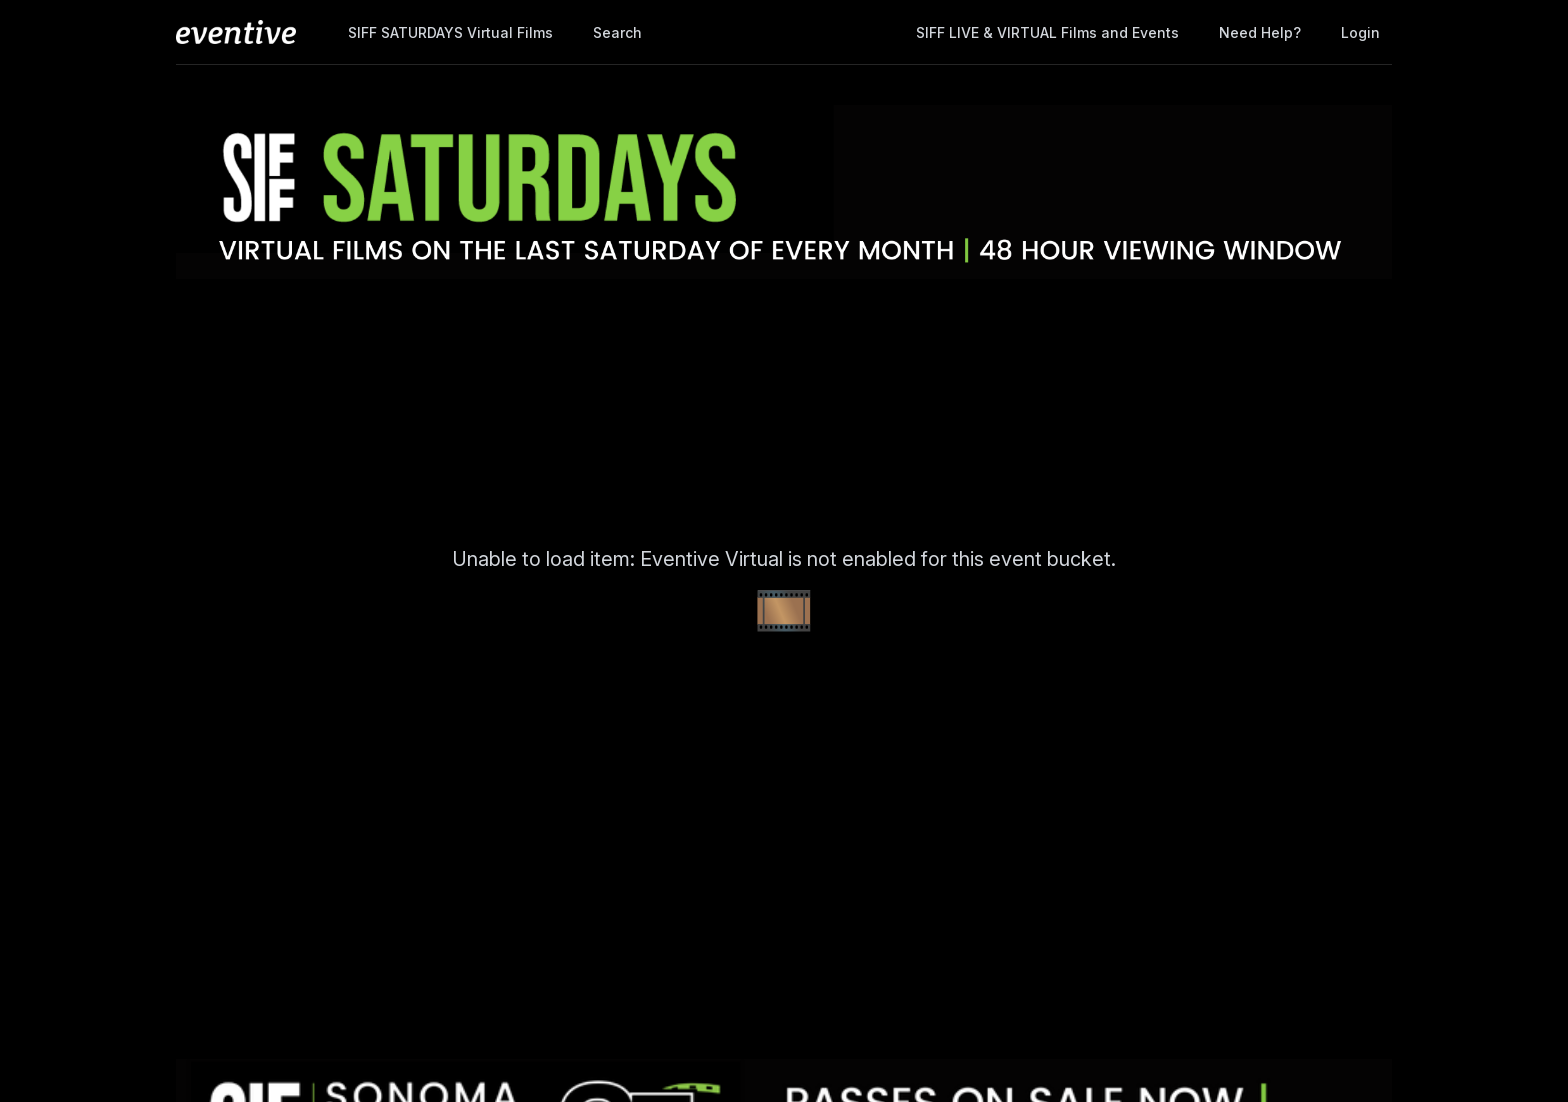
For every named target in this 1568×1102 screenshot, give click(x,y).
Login (1360, 32)
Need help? (1260, 32)
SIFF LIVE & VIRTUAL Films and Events (1047, 32)
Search (617, 32)
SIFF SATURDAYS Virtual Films (450, 32)
